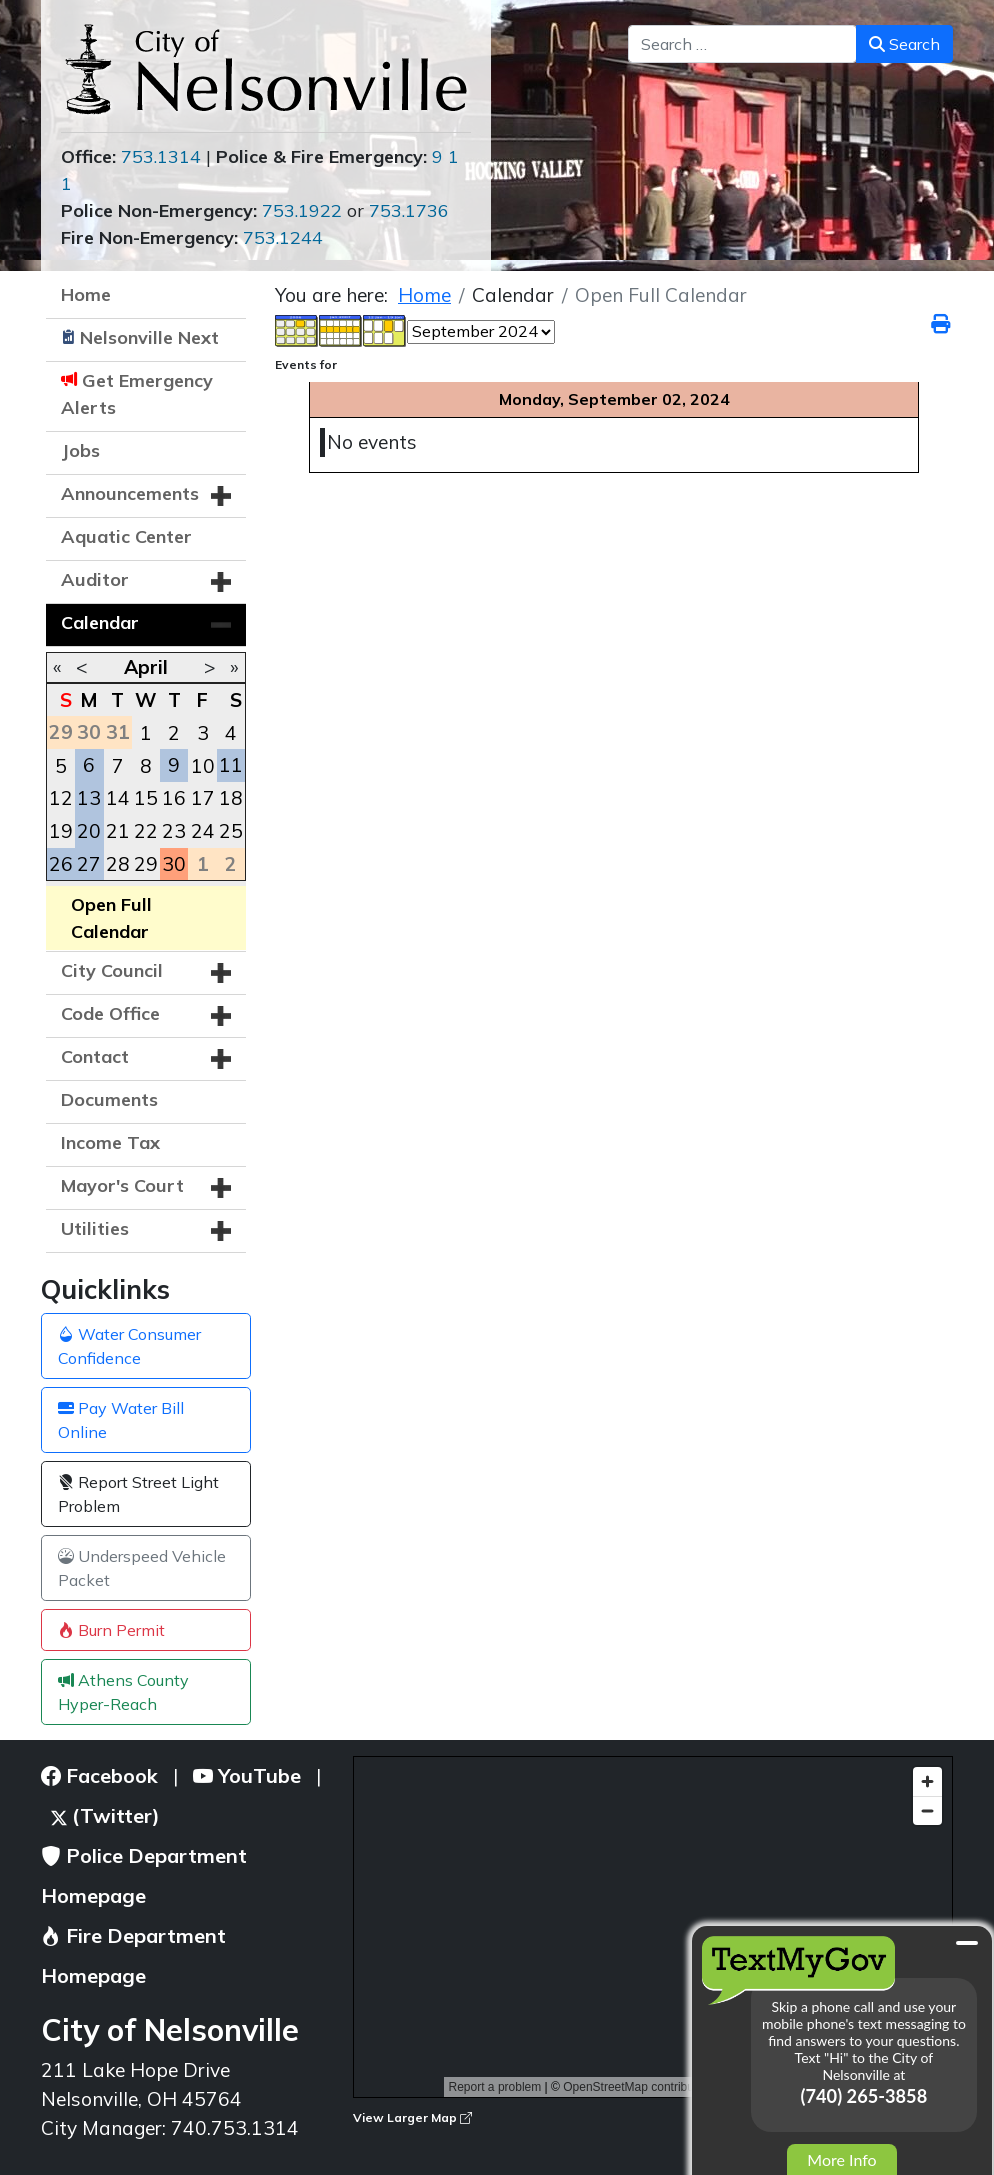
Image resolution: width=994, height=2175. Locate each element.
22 (146, 831)
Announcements (130, 493)
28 (118, 864)
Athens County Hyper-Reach (123, 1692)
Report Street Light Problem (138, 1494)
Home (86, 294)
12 (61, 798)
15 (146, 798)
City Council (112, 970)
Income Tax (110, 1142)
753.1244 (283, 237)
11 (231, 765)
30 (174, 864)
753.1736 (409, 210)
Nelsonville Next (149, 337)
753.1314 (161, 156)
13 (89, 798)
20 (89, 831)
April (146, 667)
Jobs (80, 450)
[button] (221, 496)
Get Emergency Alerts (137, 394)
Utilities (95, 1228)
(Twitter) (105, 1815)
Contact (95, 1056)
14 (118, 798)
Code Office (110, 1013)
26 (61, 864)
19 (61, 831)
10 (203, 766)
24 (203, 831)
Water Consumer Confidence (129, 1346)
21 (118, 831)
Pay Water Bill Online (121, 1420)
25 (231, 831)
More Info (841, 2159)
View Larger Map (412, 2117)
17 (203, 798)
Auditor (95, 579)
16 (174, 798)
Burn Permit (111, 1630)
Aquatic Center (126, 536)
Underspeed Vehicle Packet (142, 1568)
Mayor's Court (122, 1185)
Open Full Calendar (111, 918)
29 (146, 864)
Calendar (100, 622)
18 (231, 798)
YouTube (247, 1775)
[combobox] (742, 44)
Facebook (99, 1775)
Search (904, 44)
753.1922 (302, 210)
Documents (109, 1099)
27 (89, 864)
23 (174, 831)
